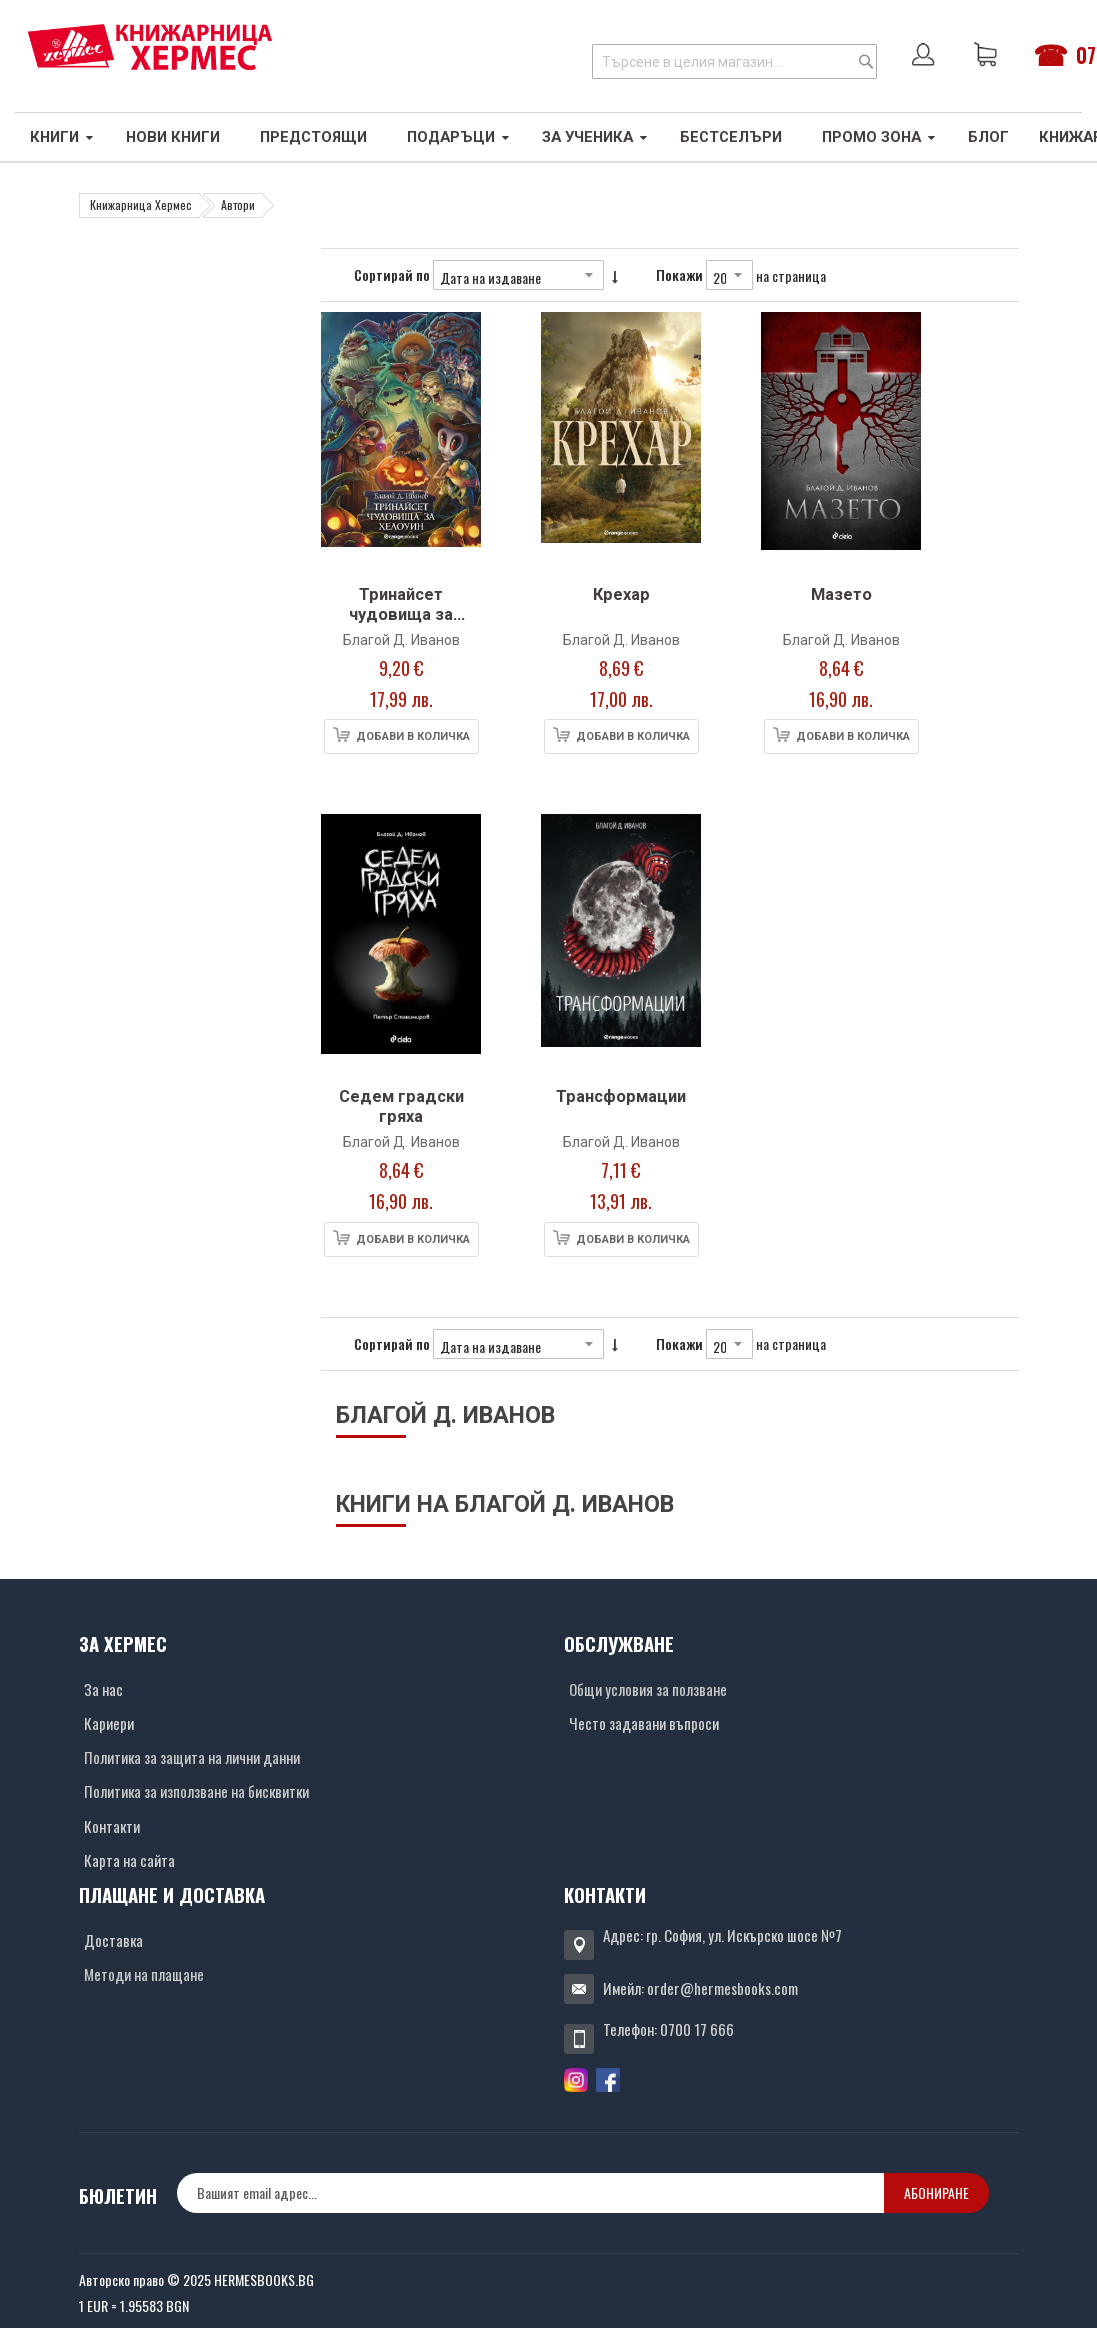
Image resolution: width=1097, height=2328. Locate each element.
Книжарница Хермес (141, 204)
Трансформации (621, 1096)
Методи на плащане (144, 1974)
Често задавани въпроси (644, 1723)
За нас (103, 1689)
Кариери (109, 1723)
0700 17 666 (697, 2029)
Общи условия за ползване (648, 1689)
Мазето (841, 594)
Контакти (112, 1826)
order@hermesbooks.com (722, 1988)
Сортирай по (392, 274)
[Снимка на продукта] (401, 444)
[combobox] (734, 61)
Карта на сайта (129, 1860)
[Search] (866, 61)
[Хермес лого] (150, 46)
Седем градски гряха (401, 1106)
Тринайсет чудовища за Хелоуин (401, 614)
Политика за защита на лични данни (192, 1757)
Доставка (113, 1940)
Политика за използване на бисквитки (196, 1791)
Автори (238, 204)
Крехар (621, 594)
